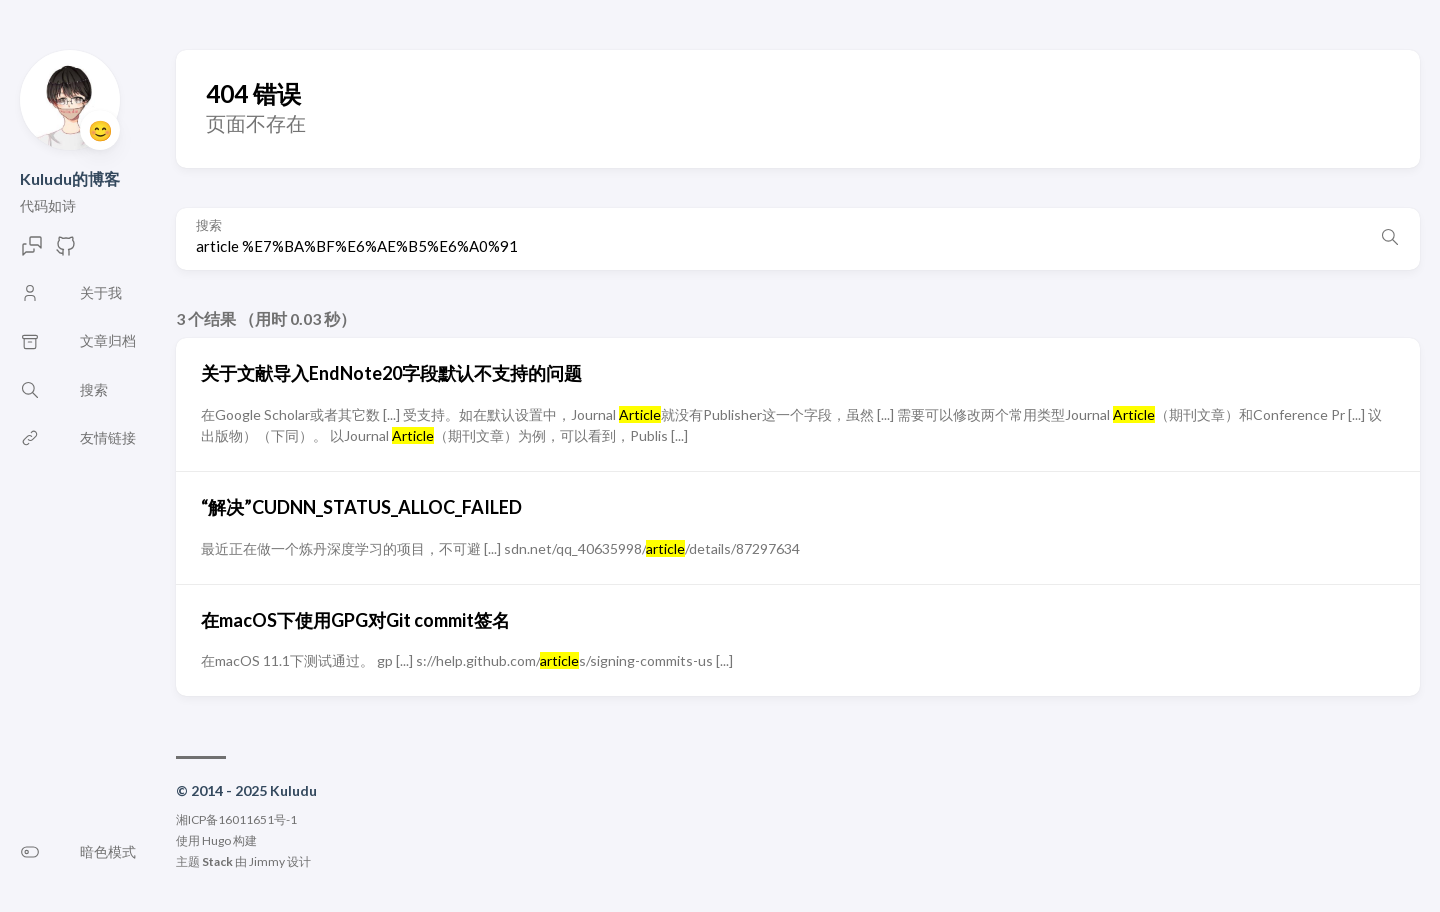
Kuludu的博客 (70, 178)
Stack (217, 861)
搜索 (209, 225)
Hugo (216, 840)
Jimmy (267, 861)
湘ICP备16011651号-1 (236, 819)
